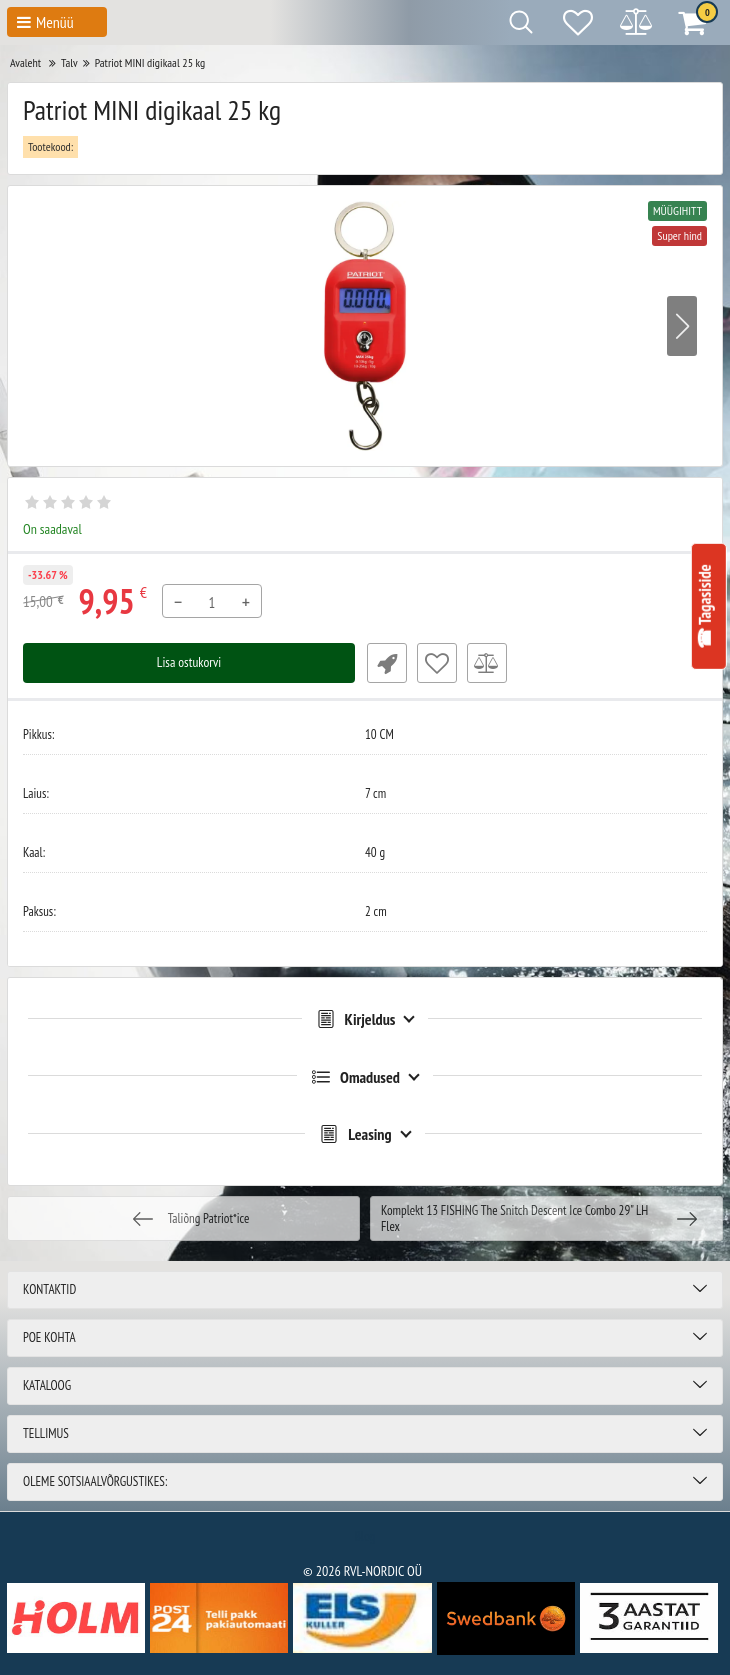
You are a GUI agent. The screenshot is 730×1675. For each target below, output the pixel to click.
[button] (682, 326)
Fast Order (385, 663)
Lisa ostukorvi (189, 663)
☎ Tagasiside (705, 607)
